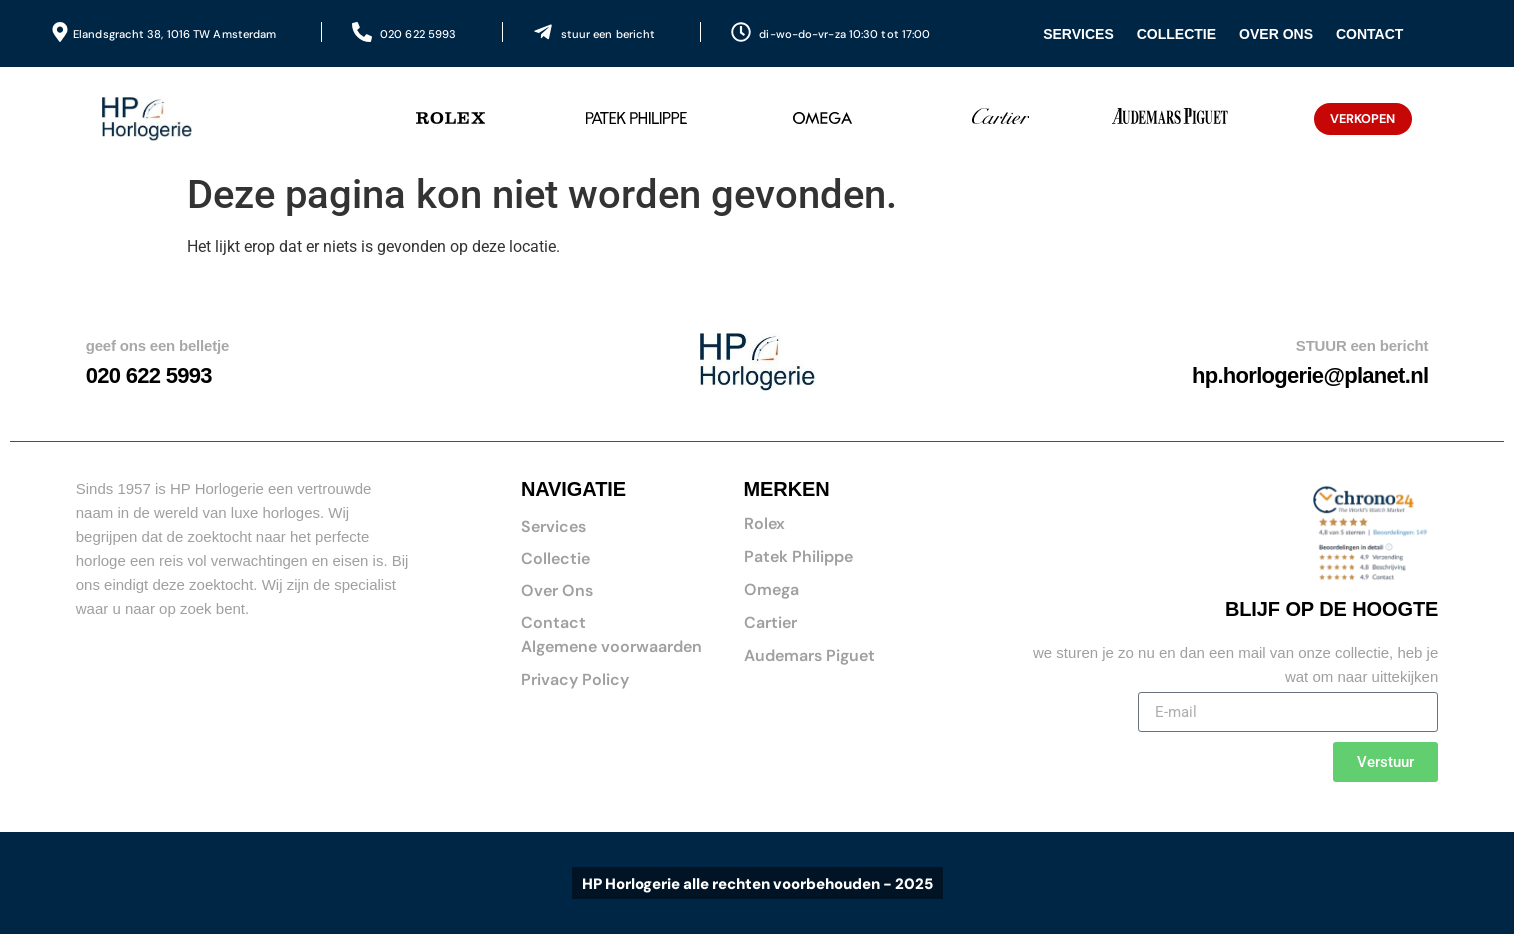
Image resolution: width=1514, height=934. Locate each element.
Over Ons (1276, 34)
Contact (1369, 34)
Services (1078, 34)
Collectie (1176, 34)
